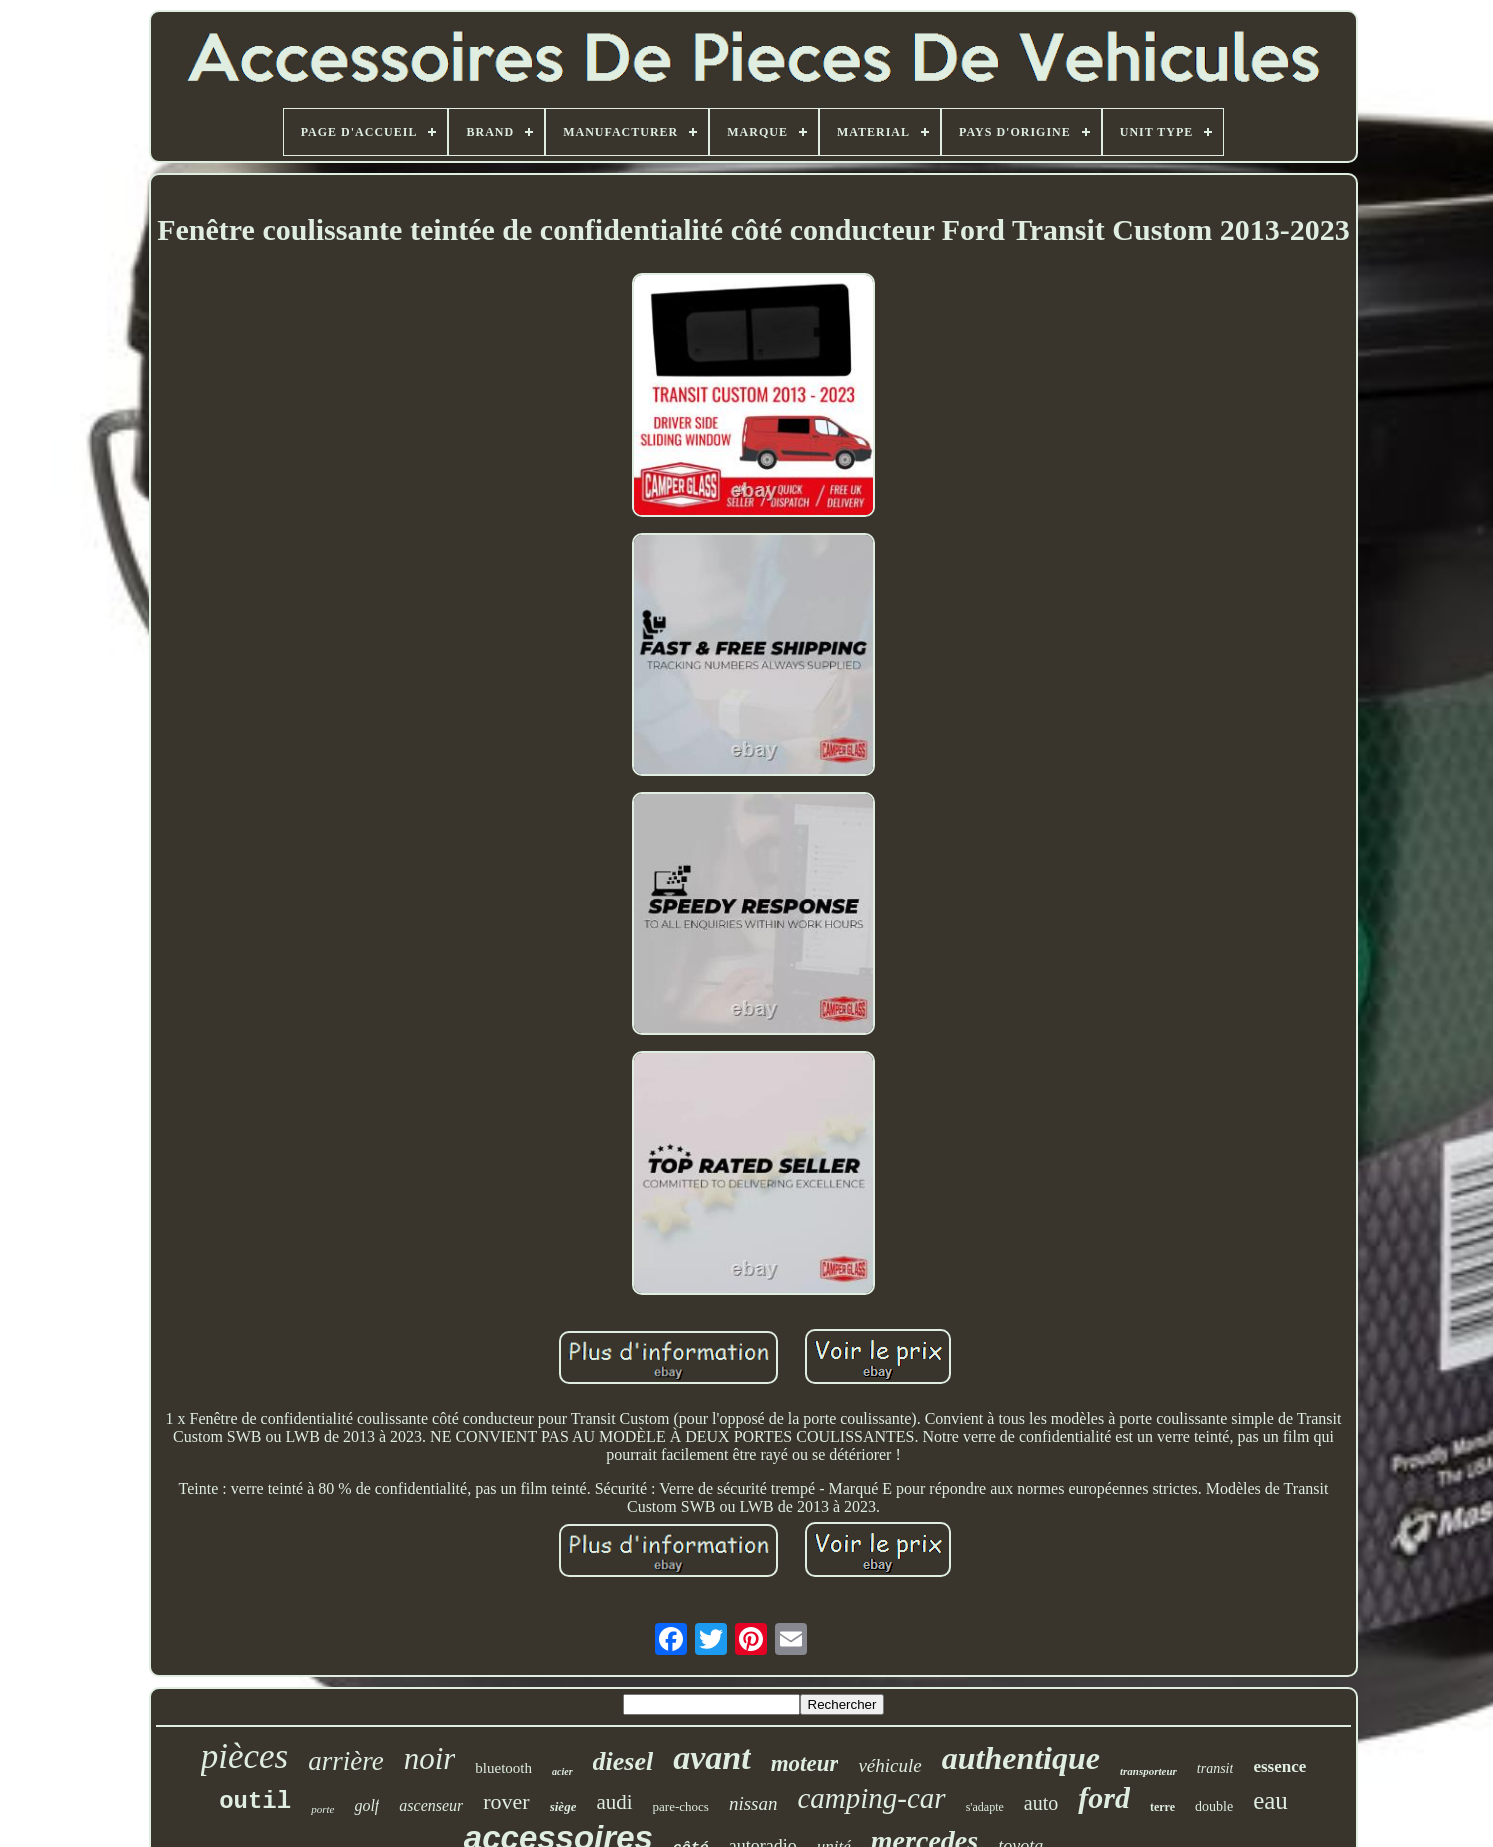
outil (255, 1801)
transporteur (1148, 1771)
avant (711, 1757)
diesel (623, 1761)
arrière (346, 1761)
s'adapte (985, 1807)
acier (562, 1771)
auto (1041, 1803)
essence (1279, 1766)
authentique (1021, 1758)
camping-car (871, 1798)
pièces (244, 1756)
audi (614, 1802)
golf (366, 1805)
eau (1270, 1800)
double (1214, 1806)
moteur (805, 1763)
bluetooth (503, 1768)
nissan (753, 1803)
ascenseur (431, 1805)
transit (1215, 1768)
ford (1104, 1797)
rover (506, 1801)
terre (1162, 1807)
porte (322, 1809)
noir (430, 1758)
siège (563, 1806)
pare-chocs (681, 1806)
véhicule (889, 1765)
